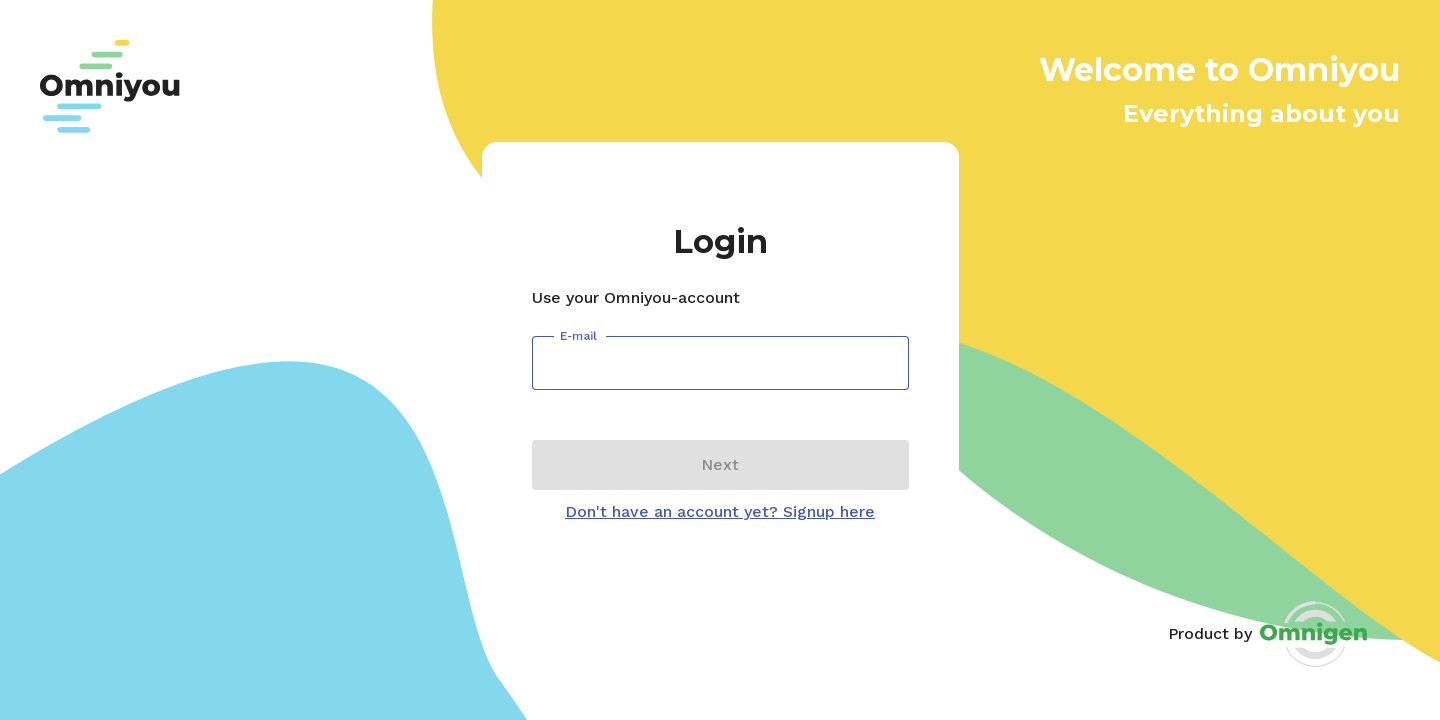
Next (720, 464)
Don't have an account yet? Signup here (720, 511)
